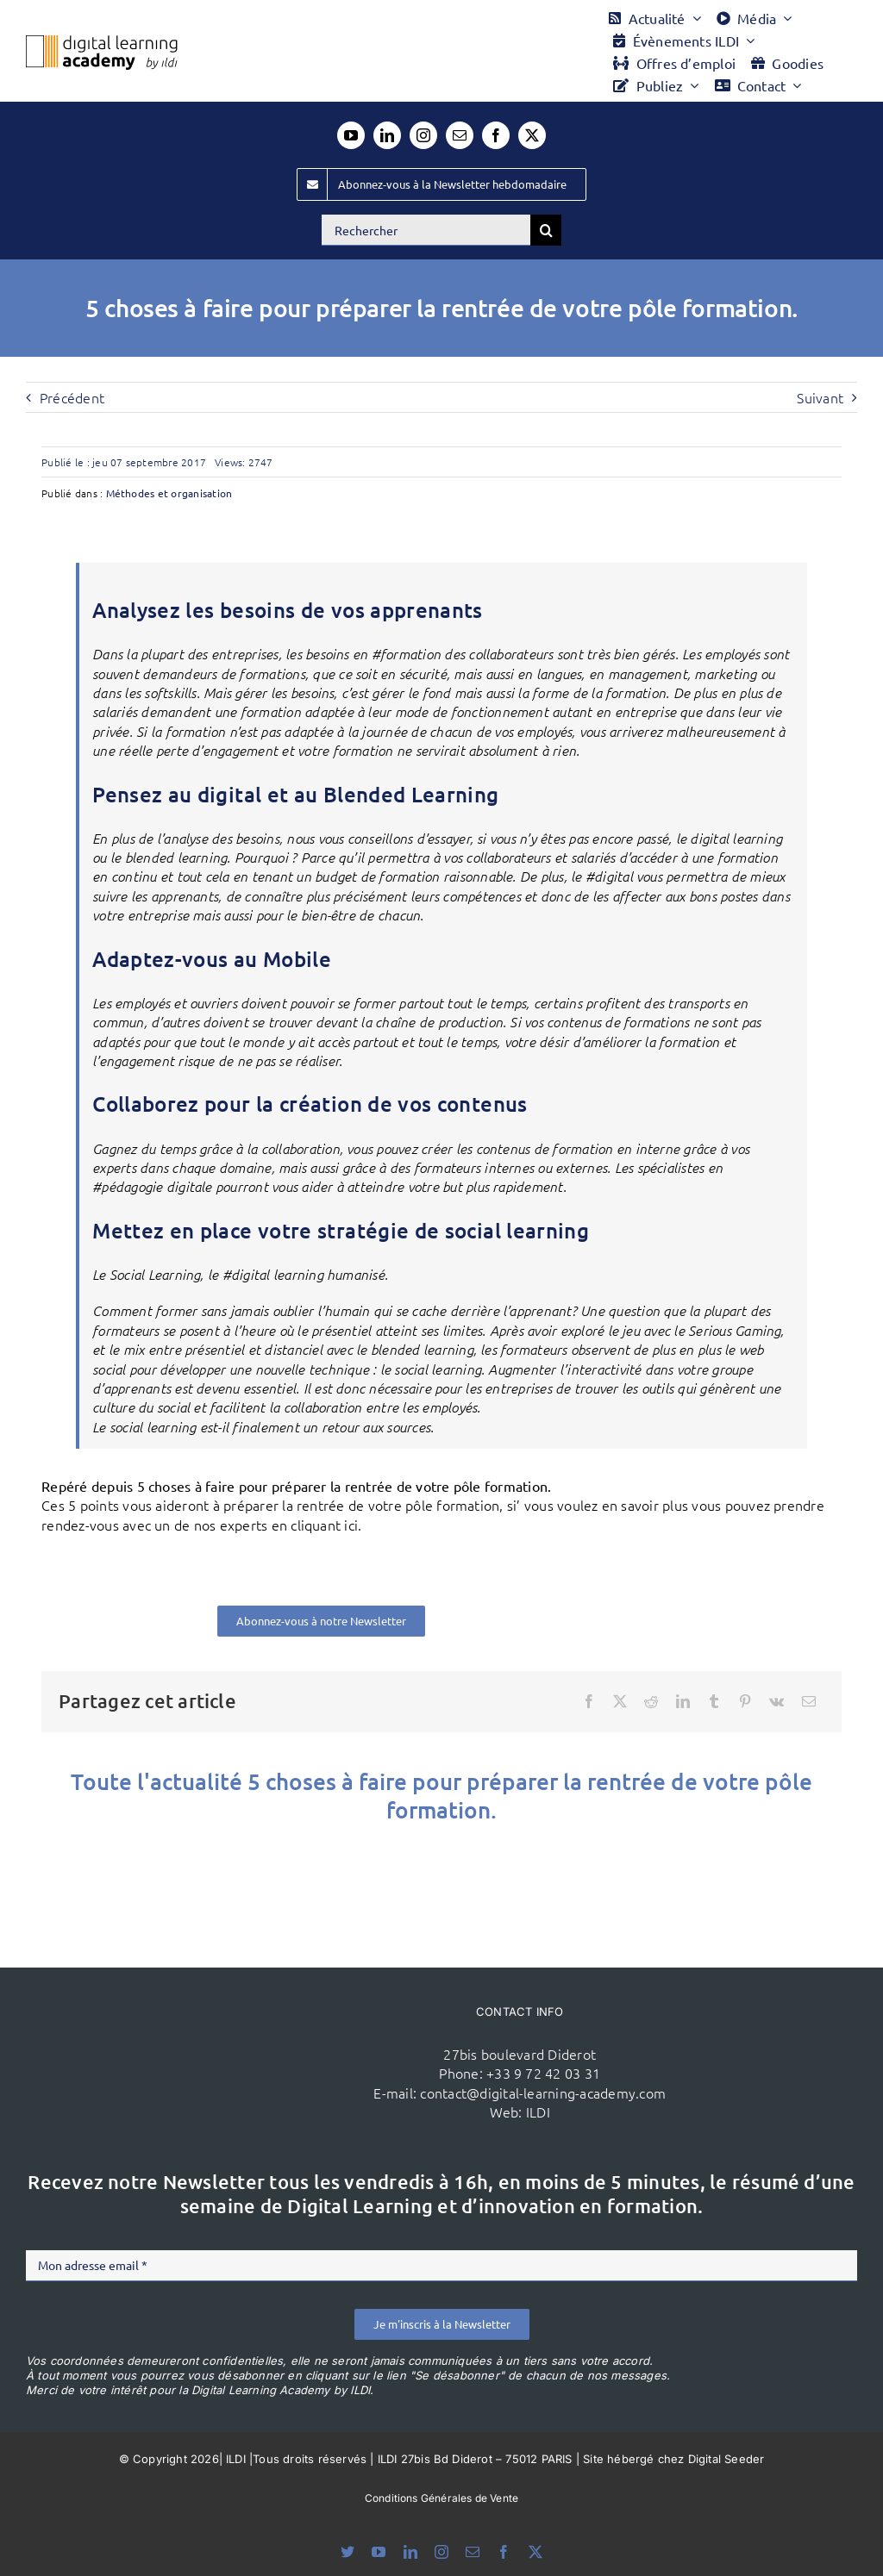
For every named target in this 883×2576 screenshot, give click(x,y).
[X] (620, 1701)
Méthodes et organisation (169, 493)
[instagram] (423, 135)
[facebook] (496, 135)
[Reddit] (651, 1701)
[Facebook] (588, 1701)
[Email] (808, 1701)
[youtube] (351, 135)
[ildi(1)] (225, 2015)
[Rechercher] (426, 230)
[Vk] (776, 1701)
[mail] (459, 135)
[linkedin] (387, 135)
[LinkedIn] (682, 1701)
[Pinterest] (745, 1701)
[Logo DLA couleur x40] (102, 42)
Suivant (820, 397)
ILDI (538, 2111)
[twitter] (532, 135)
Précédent (72, 397)
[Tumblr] (714, 1701)
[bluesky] (347, 2552)
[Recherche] (545, 230)
